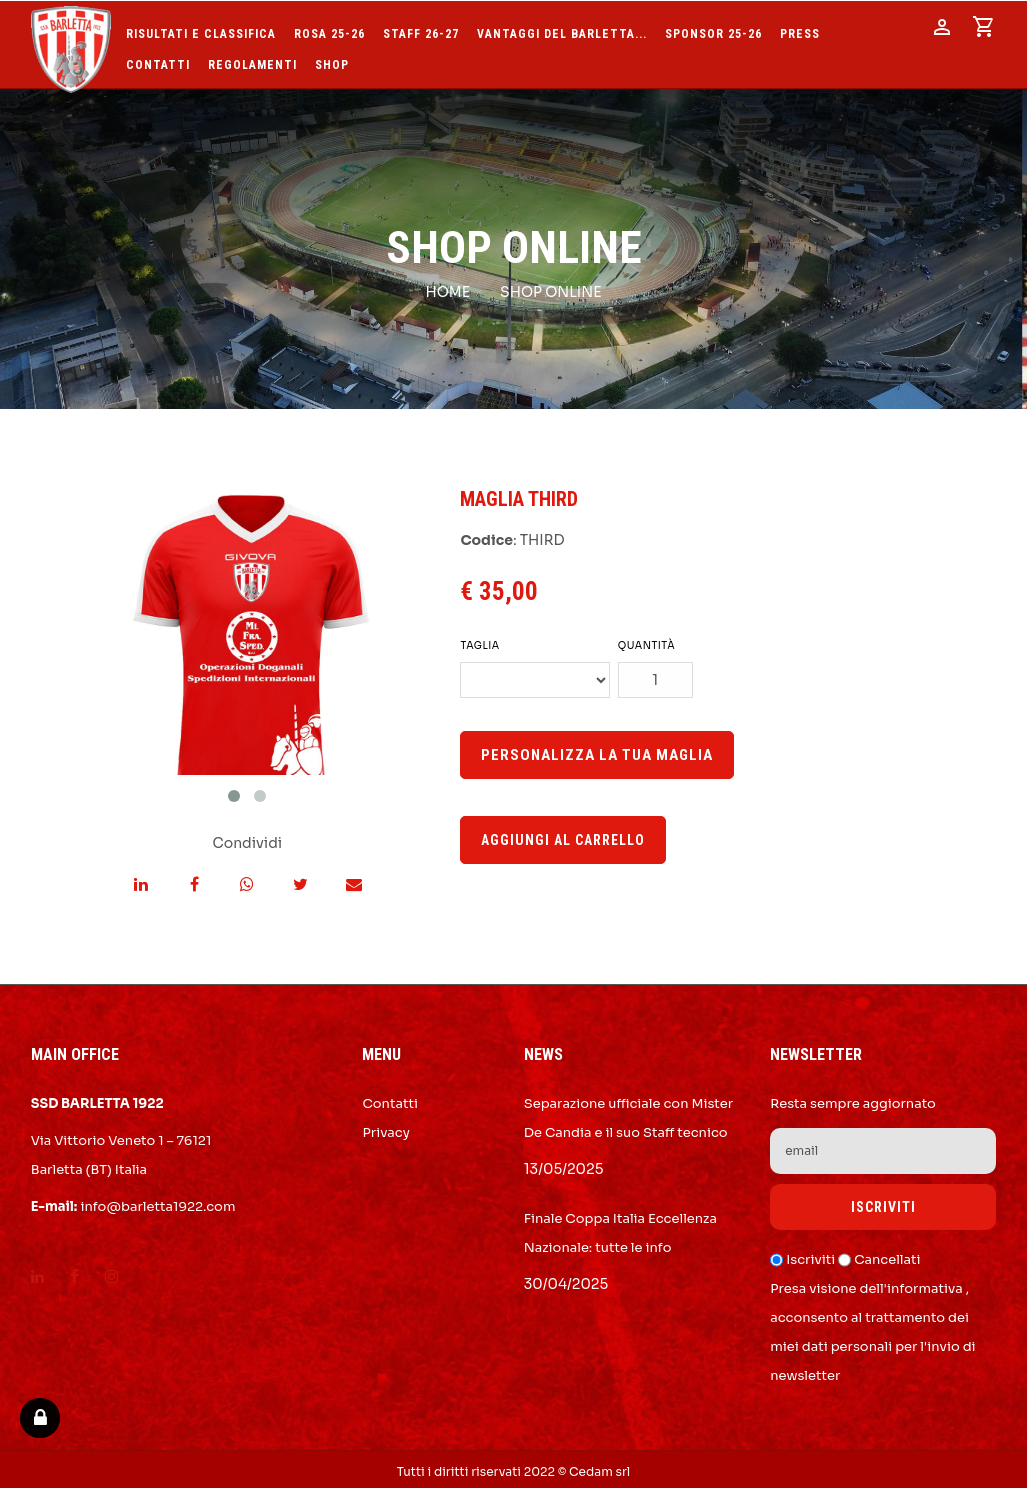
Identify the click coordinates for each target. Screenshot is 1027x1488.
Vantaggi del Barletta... (562, 29)
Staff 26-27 (421, 29)
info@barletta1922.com (157, 1201)
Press (800, 29)
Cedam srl (599, 1466)
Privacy (385, 1127)
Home (447, 287)
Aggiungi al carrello (563, 835)
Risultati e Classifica (201, 29)
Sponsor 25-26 (713, 29)
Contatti (158, 60)
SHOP (332, 60)
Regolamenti (252, 60)
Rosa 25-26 (329, 29)
